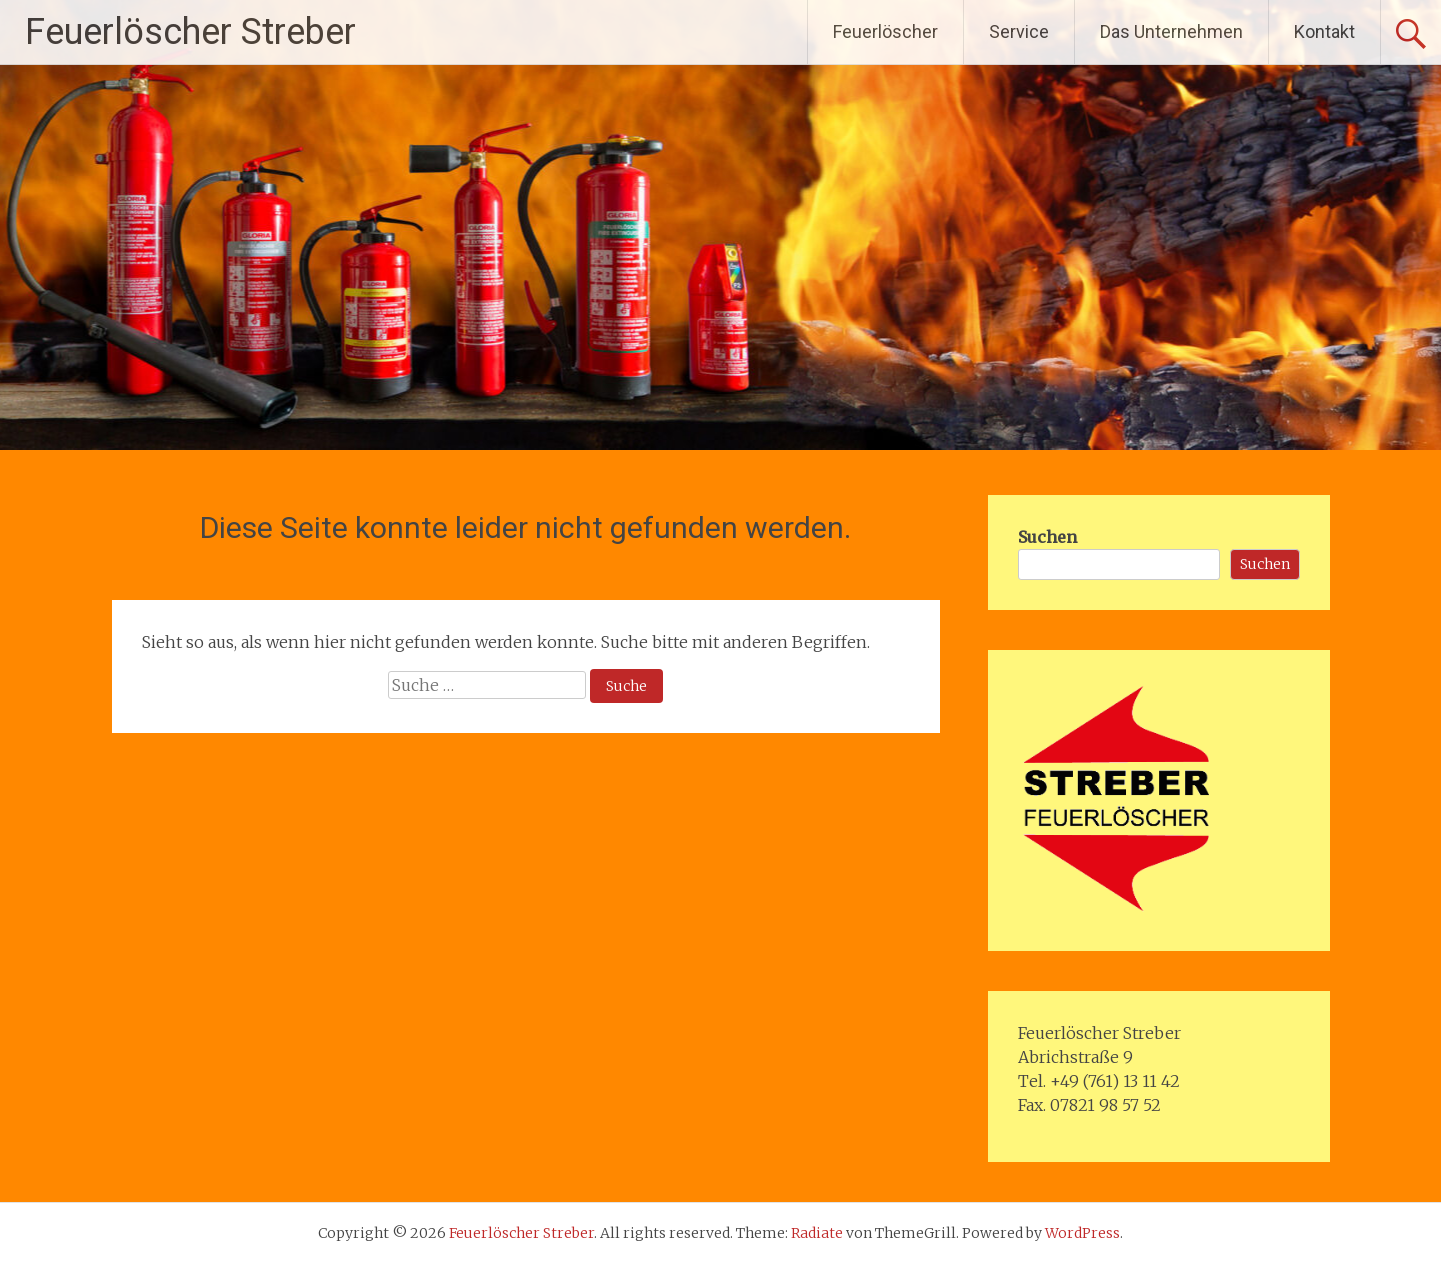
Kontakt (1324, 31)
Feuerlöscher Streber (190, 32)
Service (1019, 31)
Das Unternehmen (1171, 31)
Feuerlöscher (885, 31)
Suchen (1047, 537)
